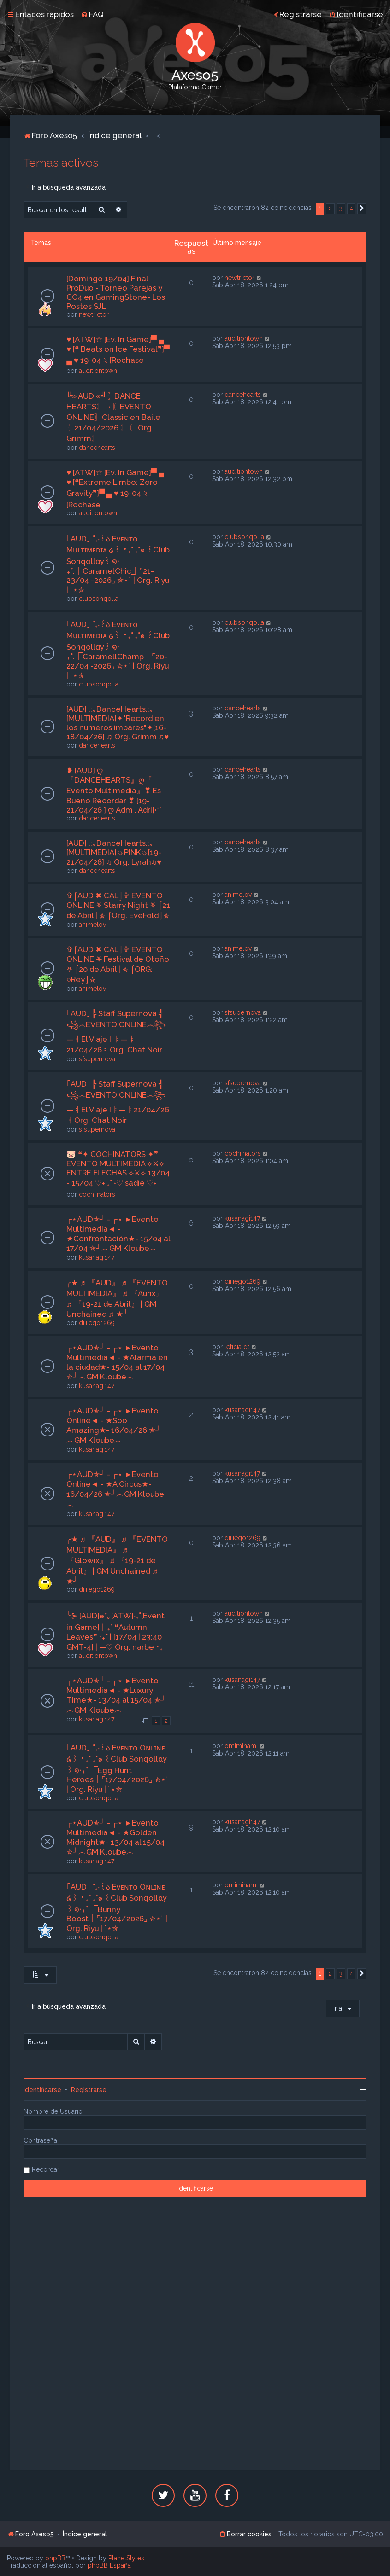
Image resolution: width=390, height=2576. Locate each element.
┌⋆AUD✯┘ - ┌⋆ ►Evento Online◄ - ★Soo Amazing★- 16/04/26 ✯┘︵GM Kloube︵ (113, 1425)
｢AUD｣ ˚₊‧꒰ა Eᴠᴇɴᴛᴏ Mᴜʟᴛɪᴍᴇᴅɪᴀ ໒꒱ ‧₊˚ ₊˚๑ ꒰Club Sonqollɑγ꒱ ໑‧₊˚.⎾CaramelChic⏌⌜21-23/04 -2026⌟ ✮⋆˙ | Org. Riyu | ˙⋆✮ (118, 564)
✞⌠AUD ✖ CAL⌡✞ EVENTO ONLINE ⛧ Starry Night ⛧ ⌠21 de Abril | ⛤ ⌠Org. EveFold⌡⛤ (118, 905)
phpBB (55, 2558)
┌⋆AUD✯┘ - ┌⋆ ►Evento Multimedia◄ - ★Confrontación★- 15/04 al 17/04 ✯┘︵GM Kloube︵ (118, 1234)
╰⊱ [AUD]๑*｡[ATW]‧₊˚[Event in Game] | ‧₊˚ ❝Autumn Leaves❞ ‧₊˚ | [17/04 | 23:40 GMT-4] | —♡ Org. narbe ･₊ (115, 1631)
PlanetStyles (126, 2558)
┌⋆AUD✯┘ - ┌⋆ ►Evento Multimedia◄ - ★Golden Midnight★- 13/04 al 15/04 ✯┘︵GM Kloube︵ (115, 1837)
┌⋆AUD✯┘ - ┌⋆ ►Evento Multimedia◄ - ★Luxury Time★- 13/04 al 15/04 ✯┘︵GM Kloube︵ (116, 1695)
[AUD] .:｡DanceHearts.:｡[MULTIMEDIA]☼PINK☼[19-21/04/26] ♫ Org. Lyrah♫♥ (113, 852)
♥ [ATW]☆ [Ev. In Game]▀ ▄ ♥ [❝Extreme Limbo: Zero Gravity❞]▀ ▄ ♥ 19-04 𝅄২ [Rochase (115, 488)
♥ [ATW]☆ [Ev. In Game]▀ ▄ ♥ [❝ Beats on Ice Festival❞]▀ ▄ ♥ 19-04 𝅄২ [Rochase (118, 350)
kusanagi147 (96, 1257)
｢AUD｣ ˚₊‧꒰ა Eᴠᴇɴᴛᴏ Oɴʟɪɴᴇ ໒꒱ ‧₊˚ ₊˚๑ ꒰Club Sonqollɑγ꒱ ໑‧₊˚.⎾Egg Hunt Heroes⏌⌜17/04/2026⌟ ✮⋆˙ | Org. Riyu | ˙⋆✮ (117, 1768)
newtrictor (94, 314)
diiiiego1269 (97, 1322)
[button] (361, 208)
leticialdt (237, 1346)
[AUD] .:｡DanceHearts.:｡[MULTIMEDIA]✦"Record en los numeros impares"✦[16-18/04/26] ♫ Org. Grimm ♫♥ (117, 722)
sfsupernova (97, 1059)
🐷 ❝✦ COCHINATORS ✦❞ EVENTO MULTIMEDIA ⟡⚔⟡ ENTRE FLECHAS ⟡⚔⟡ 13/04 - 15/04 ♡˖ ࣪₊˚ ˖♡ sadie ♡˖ (118, 1168)
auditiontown (98, 370)
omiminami (241, 1746)
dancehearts (97, 447)
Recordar (45, 2169)
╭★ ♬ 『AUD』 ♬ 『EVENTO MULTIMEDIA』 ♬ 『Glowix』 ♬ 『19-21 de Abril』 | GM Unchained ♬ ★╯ (117, 1560)
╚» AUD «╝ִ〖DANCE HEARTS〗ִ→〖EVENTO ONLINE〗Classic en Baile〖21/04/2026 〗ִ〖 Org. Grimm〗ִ (113, 417)
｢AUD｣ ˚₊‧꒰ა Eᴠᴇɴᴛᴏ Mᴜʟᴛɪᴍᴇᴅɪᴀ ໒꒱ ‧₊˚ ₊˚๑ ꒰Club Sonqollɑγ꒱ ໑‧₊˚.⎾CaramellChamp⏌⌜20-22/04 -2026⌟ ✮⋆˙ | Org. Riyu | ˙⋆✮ (118, 650)
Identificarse (42, 2089)
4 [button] (351, 208)
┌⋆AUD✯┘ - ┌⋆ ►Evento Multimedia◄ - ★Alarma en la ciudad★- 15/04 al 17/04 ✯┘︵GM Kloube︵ (117, 1362)
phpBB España (109, 2565)
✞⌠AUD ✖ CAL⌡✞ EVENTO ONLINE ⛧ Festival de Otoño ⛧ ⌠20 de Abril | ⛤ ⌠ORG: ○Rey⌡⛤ (117, 964)
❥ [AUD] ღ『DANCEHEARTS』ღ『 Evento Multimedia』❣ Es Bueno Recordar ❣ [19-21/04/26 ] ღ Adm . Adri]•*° (113, 790)
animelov (92, 924)
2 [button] (330, 208)
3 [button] (341, 208)
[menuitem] (92, 14)
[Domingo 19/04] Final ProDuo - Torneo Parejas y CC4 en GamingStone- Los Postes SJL (115, 292)
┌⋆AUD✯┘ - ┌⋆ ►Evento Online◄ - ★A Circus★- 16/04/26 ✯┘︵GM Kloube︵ (115, 1489)
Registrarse (88, 2089)
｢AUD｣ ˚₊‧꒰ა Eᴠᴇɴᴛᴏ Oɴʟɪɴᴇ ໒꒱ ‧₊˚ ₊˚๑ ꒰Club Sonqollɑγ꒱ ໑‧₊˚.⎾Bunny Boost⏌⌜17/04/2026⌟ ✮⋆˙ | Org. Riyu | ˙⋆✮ (116, 1907)
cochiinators (97, 1194)
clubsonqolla (98, 598)
